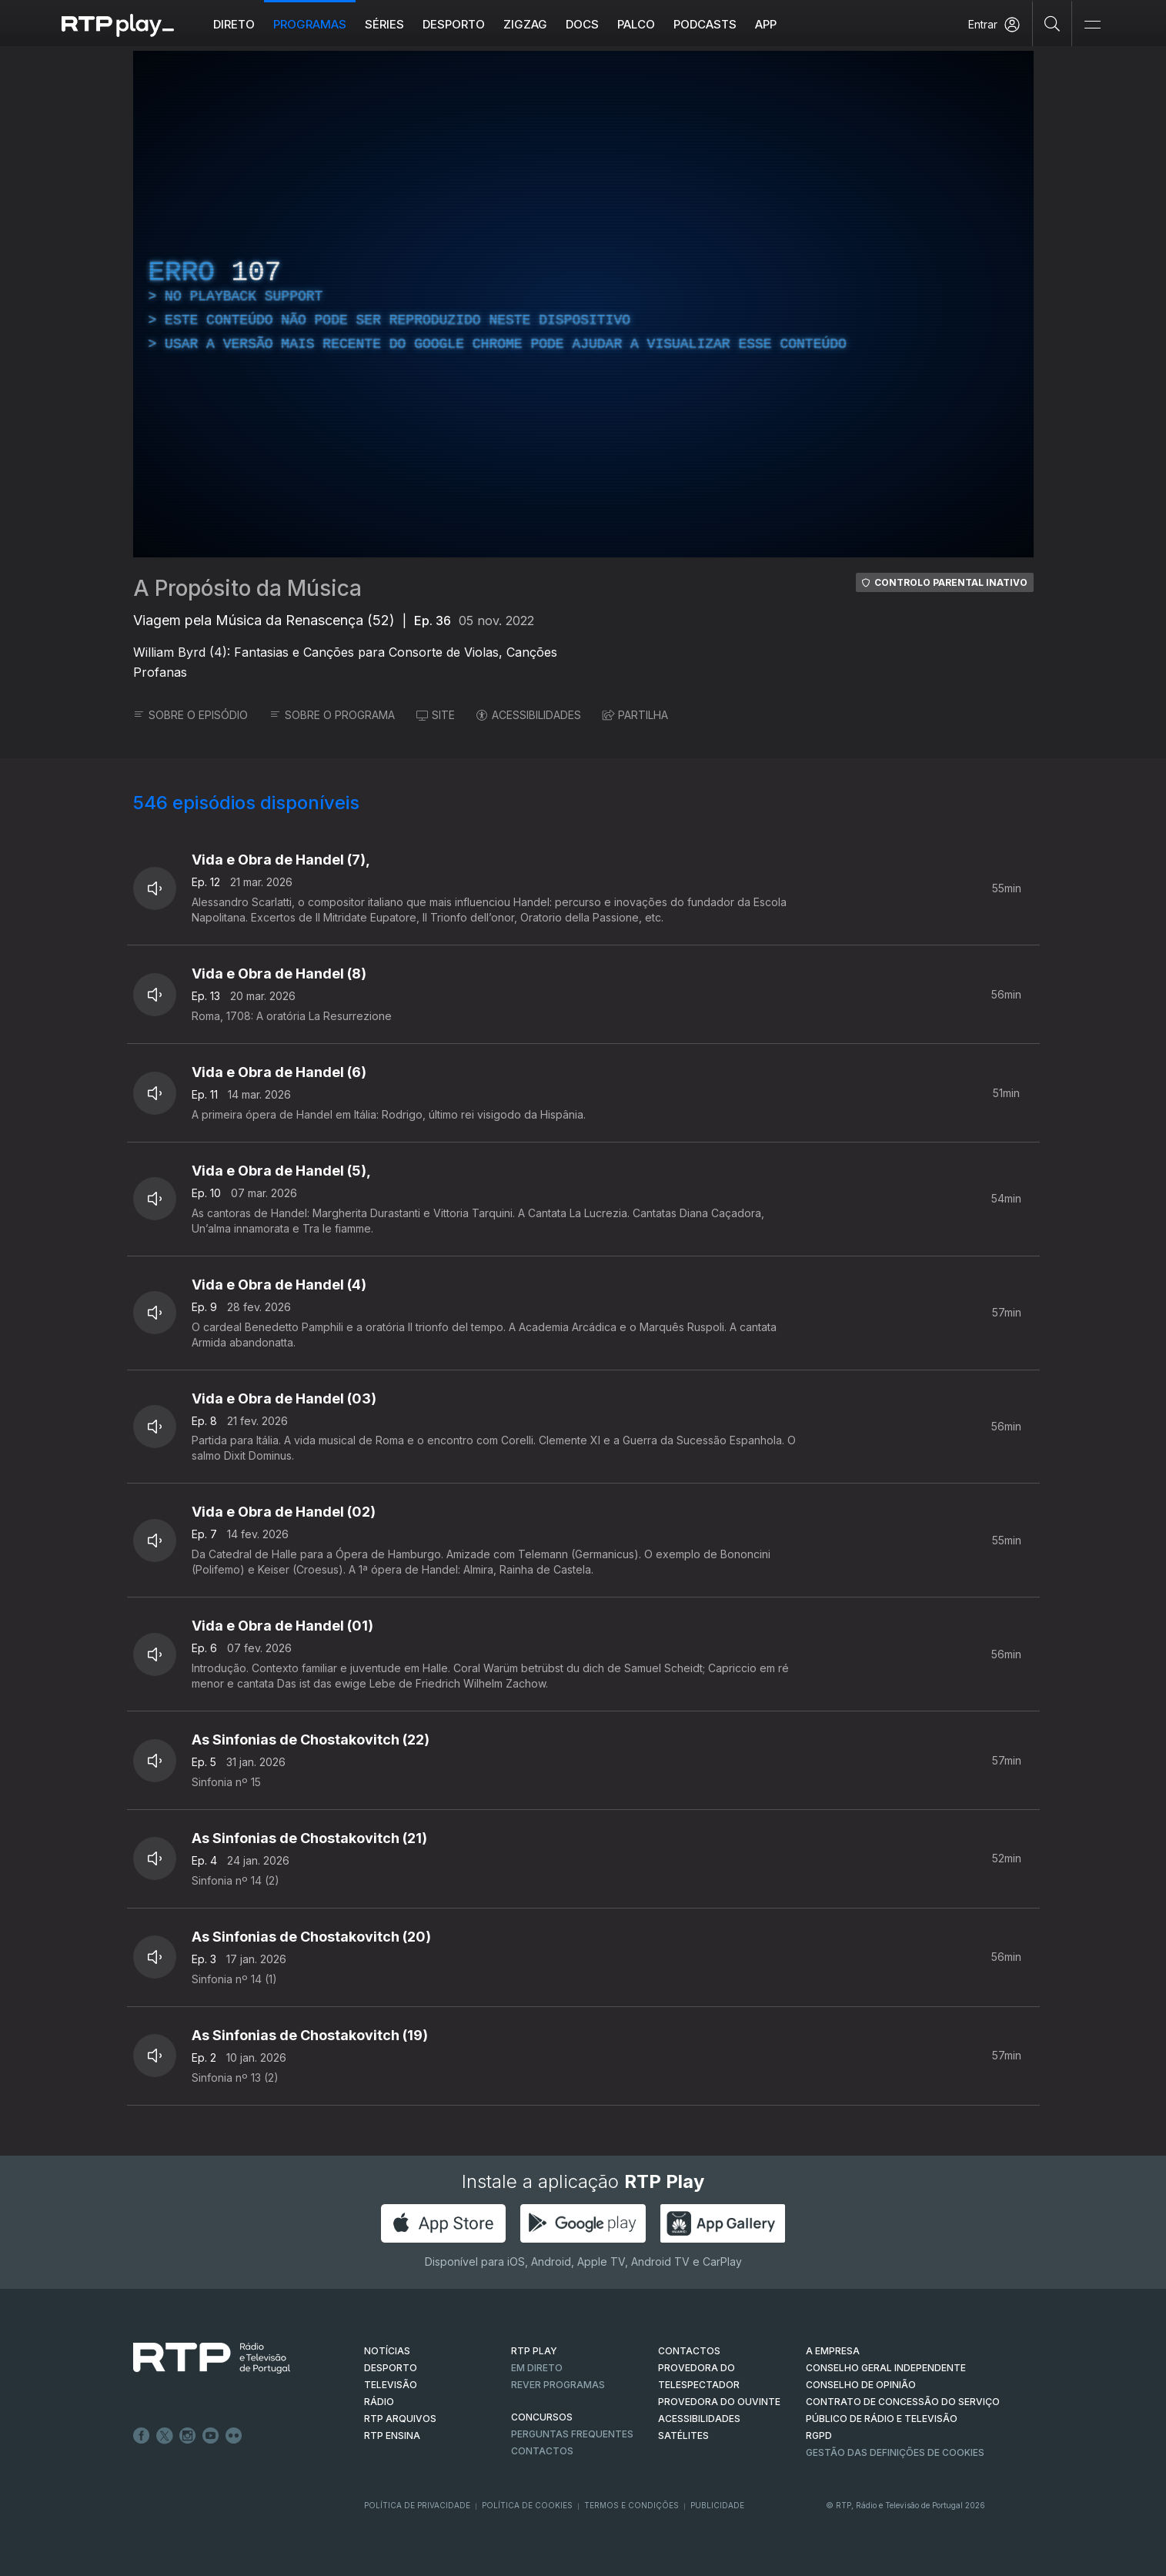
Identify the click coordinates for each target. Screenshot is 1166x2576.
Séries (384, 24)
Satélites (683, 2435)
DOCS (582, 24)
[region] (583, 304)
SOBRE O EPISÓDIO (190, 714)
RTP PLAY (534, 2351)
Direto (234, 24)
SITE (435, 714)
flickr (234, 2435)
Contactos (542, 2451)
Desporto (454, 24)
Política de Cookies (527, 2505)
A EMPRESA (833, 2351)
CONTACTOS (689, 2351)
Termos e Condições (631, 2505)
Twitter (164, 2435)
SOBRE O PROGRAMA (332, 714)
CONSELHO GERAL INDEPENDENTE (886, 2368)
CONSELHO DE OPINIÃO (861, 2384)
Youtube (210, 2435)
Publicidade (717, 2505)
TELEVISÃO (390, 2384)
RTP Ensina (392, 2435)
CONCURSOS (542, 2417)
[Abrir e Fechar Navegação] (1092, 25)
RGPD (819, 2435)
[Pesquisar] (1052, 23)
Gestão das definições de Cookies (895, 2452)
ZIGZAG (525, 24)
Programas (309, 24)
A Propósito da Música (247, 588)
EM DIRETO (537, 2368)
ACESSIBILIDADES (528, 714)
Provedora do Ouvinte (719, 2401)
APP (766, 24)
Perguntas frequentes (572, 2434)
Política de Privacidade (417, 2505)
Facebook (141, 2435)
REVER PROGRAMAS (558, 2384)
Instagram (187, 2435)
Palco (636, 24)
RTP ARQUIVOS (400, 2418)
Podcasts (705, 24)
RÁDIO (379, 2401)
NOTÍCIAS (387, 2351)
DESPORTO (390, 2368)
